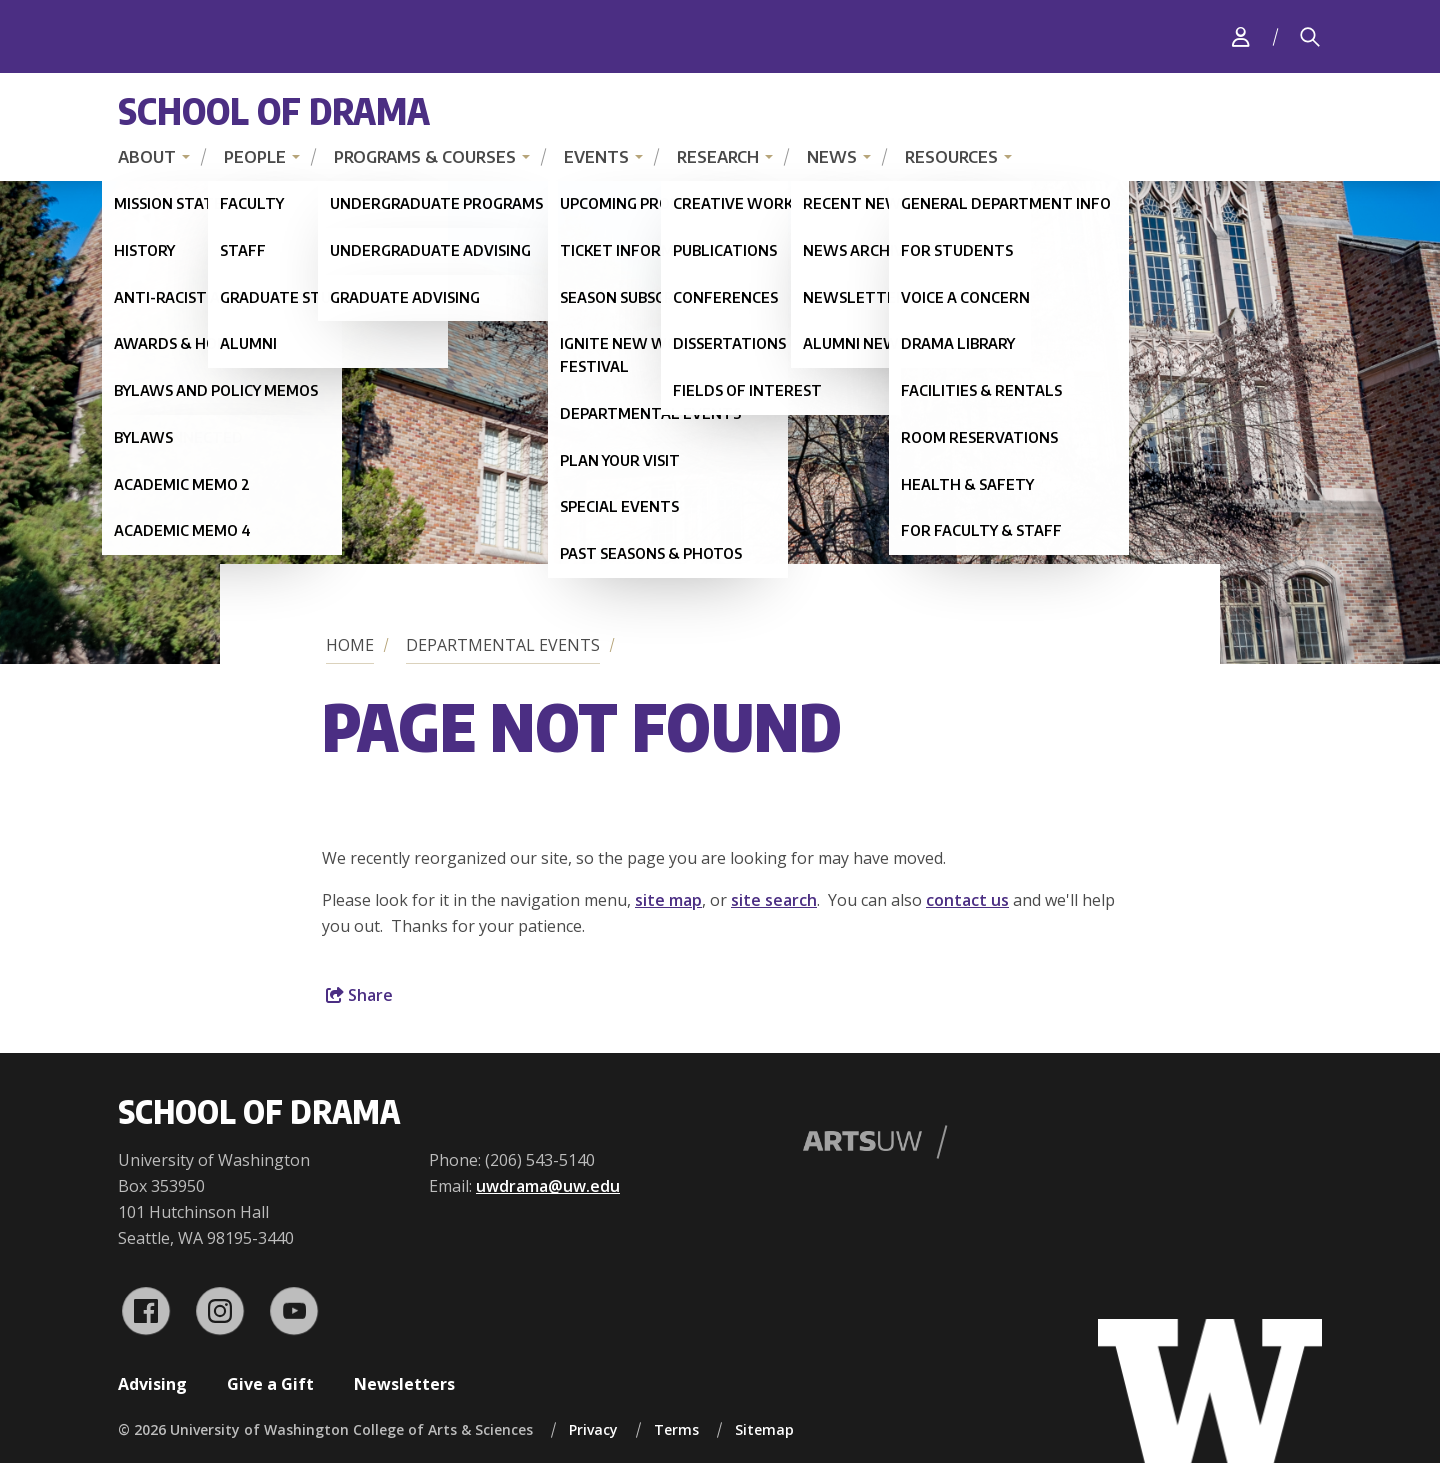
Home (350, 645)
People (255, 157)
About (147, 157)
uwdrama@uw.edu (548, 1186)
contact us (967, 900)
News (832, 157)
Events (596, 157)
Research (718, 157)
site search (774, 900)
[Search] (1310, 37)
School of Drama (274, 110)
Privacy (593, 1429)
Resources (951, 157)
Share (359, 995)
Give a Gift (270, 1384)
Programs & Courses (425, 157)
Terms (676, 1429)
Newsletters (404, 1384)
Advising (152, 1384)
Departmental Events (503, 645)
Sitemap (764, 1429)
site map (668, 900)
